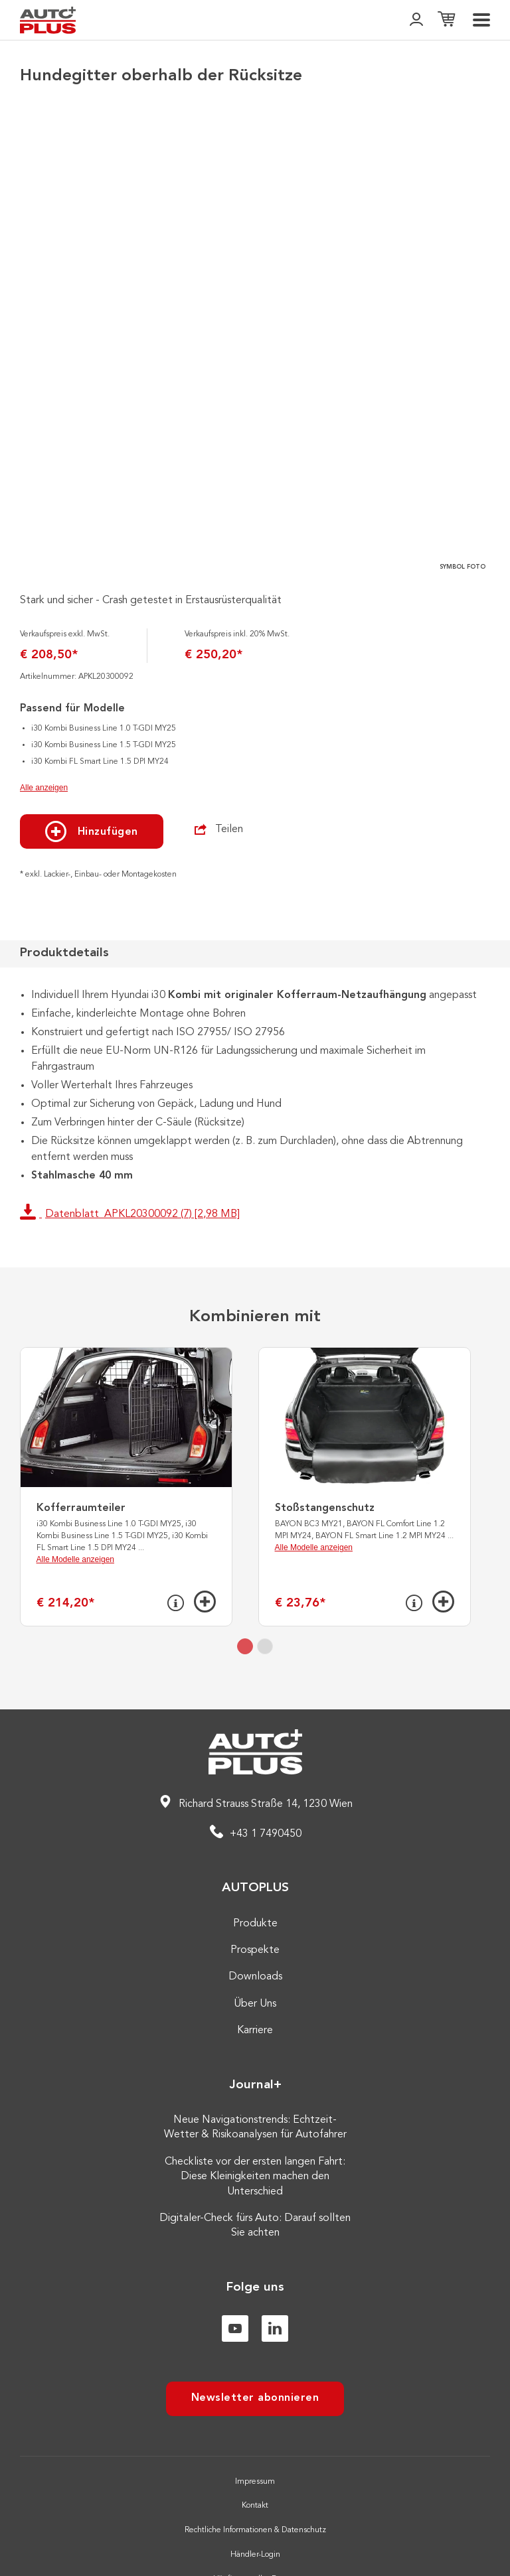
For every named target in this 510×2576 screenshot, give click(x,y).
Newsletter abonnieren (255, 2345)
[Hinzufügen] (205, 1548)
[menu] (481, 20)
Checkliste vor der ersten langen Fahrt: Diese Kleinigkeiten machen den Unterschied (255, 2124)
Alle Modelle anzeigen (75, 1506)
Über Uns (255, 1951)
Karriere (255, 1977)
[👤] (416, 20)
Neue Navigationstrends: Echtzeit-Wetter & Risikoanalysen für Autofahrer (255, 2074)
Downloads (255, 1923)
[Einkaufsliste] (446, 20)
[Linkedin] (275, 2275)
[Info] (175, 1550)
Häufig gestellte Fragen (255, 2526)
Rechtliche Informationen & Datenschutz (255, 2477)
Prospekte (255, 1897)
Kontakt (255, 2453)
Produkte (255, 1870)
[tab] (245, 1593)
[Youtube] (235, 2275)
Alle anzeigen (44, 734)
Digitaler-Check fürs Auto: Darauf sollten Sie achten (255, 2172)
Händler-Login (255, 2502)
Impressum (255, 2429)
